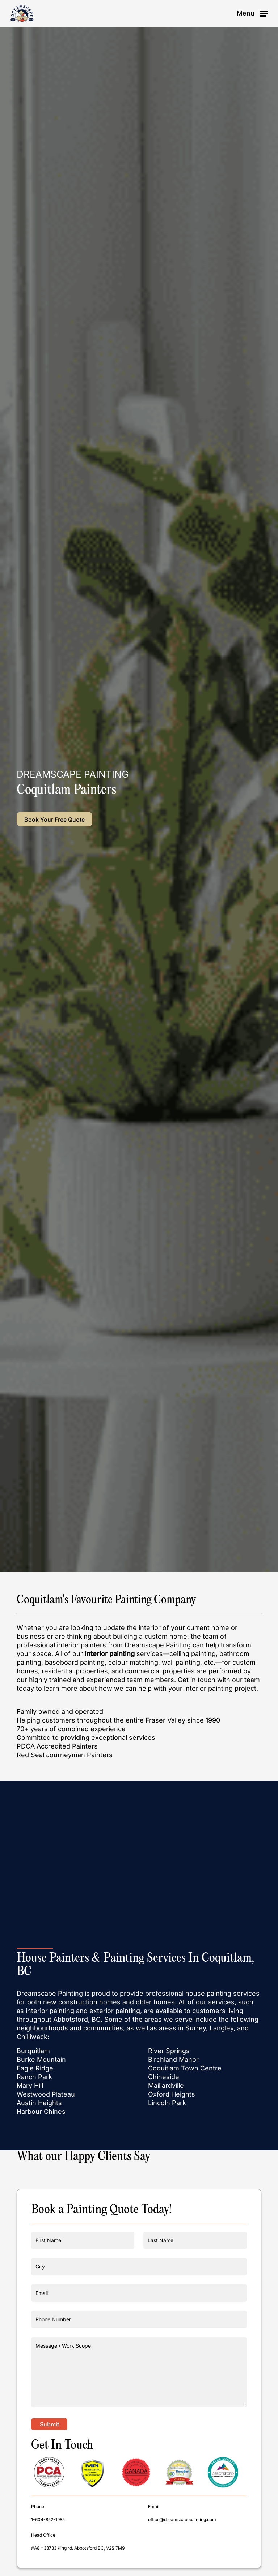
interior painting (110, 1653)
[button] (252, 13)
